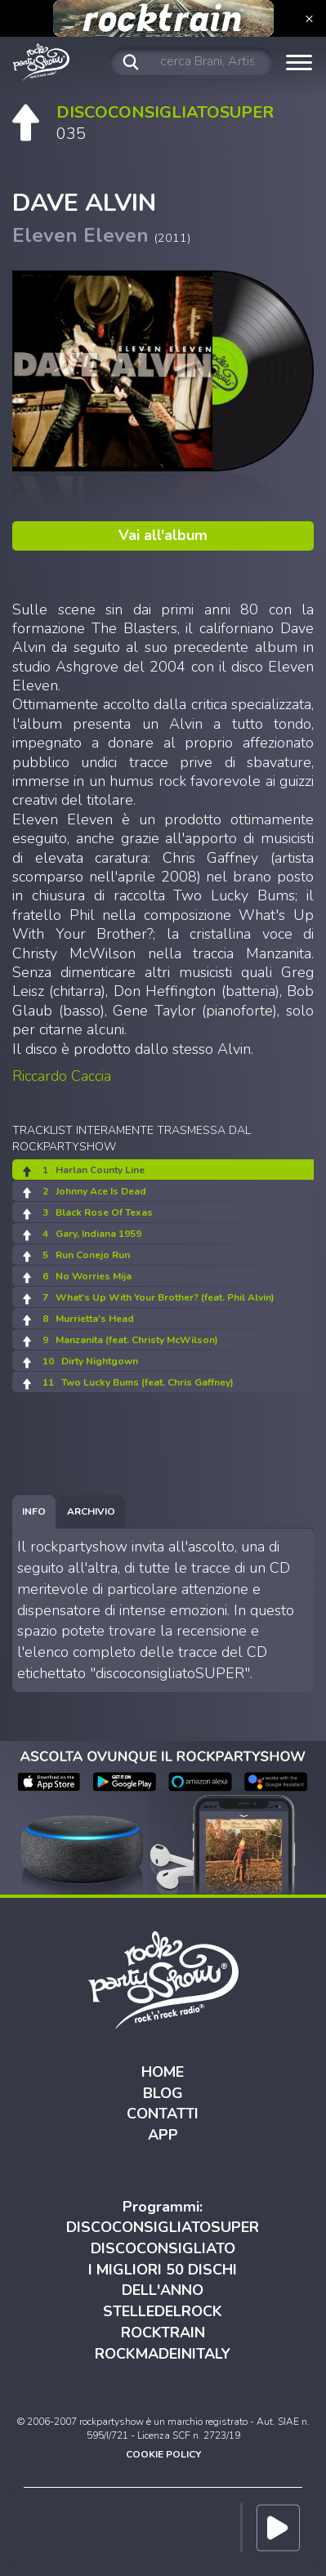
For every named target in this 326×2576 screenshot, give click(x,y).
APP (163, 2135)
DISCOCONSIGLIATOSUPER (162, 2227)
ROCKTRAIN (163, 2332)
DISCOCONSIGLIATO (163, 2248)
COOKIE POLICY (163, 2454)
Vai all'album (163, 535)
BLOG (163, 2093)
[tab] (34, 1512)
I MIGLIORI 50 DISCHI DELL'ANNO (162, 2280)
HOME (162, 2072)
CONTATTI (163, 2113)
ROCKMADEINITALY (162, 2354)
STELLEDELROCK (162, 2311)
